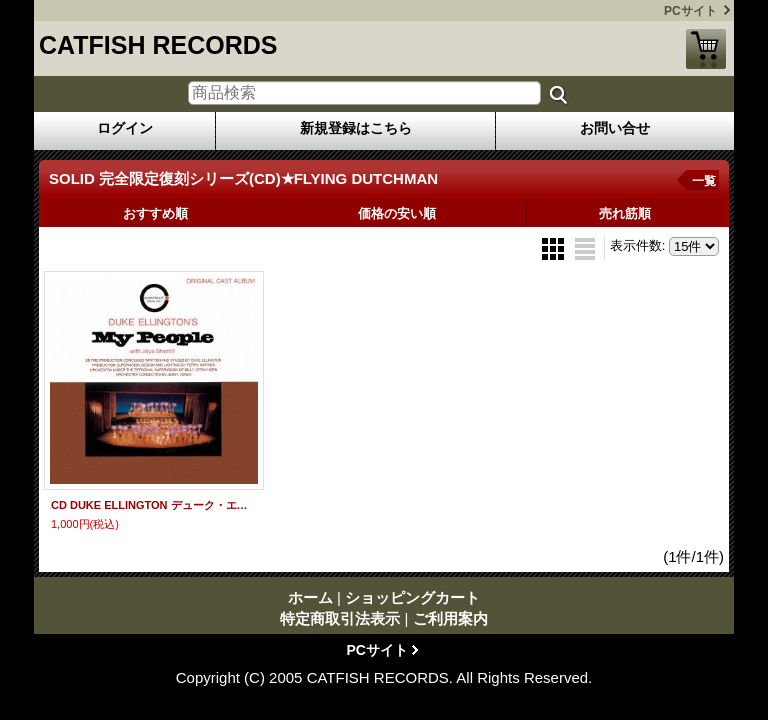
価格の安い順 (397, 213)
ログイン (125, 128)
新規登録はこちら (356, 128)
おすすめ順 (155, 213)
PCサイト (690, 11)
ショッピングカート (706, 49)
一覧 (704, 181)
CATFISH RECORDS (158, 45)
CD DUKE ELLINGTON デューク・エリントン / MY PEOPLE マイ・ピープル (154, 505)
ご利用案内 (450, 618)
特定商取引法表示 (340, 618)
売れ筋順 (625, 213)
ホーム (310, 597)
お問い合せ (615, 128)
